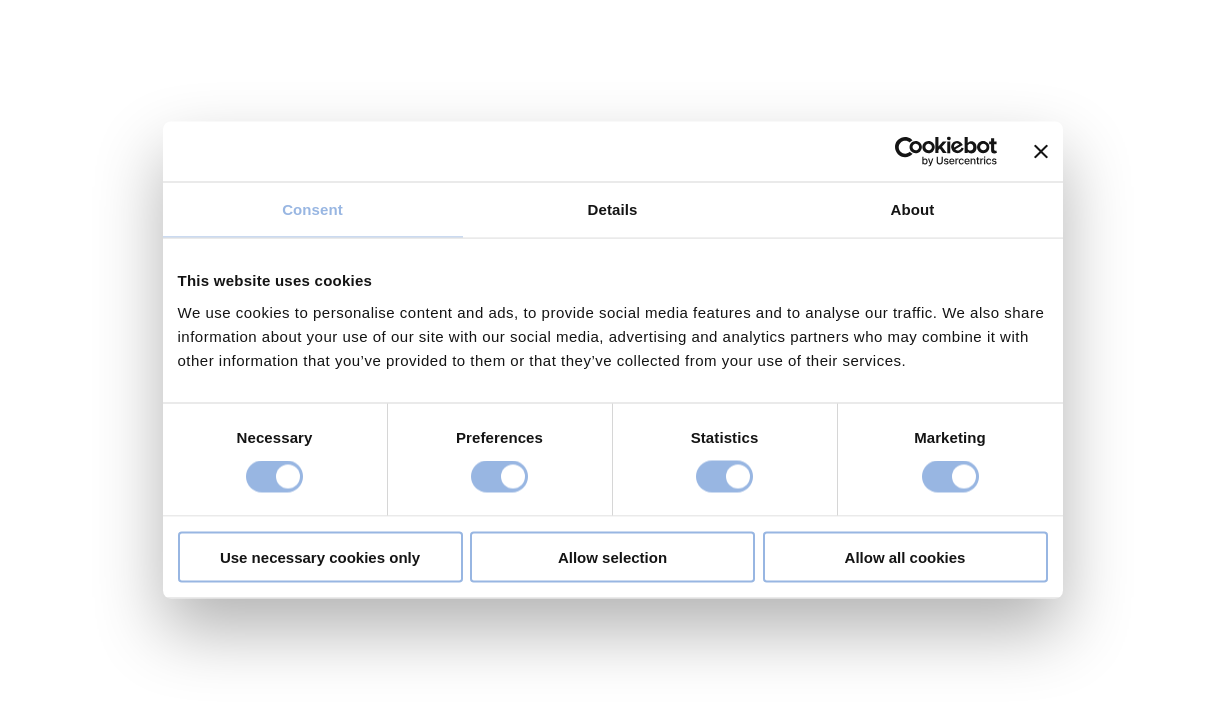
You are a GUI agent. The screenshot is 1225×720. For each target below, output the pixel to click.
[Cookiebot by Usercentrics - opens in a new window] (909, 152)
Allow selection (612, 556)
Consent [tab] (312, 209)
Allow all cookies (905, 556)
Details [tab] (613, 209)
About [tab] (913, 209)
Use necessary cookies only (320, 556)
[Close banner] (1041, 152)
